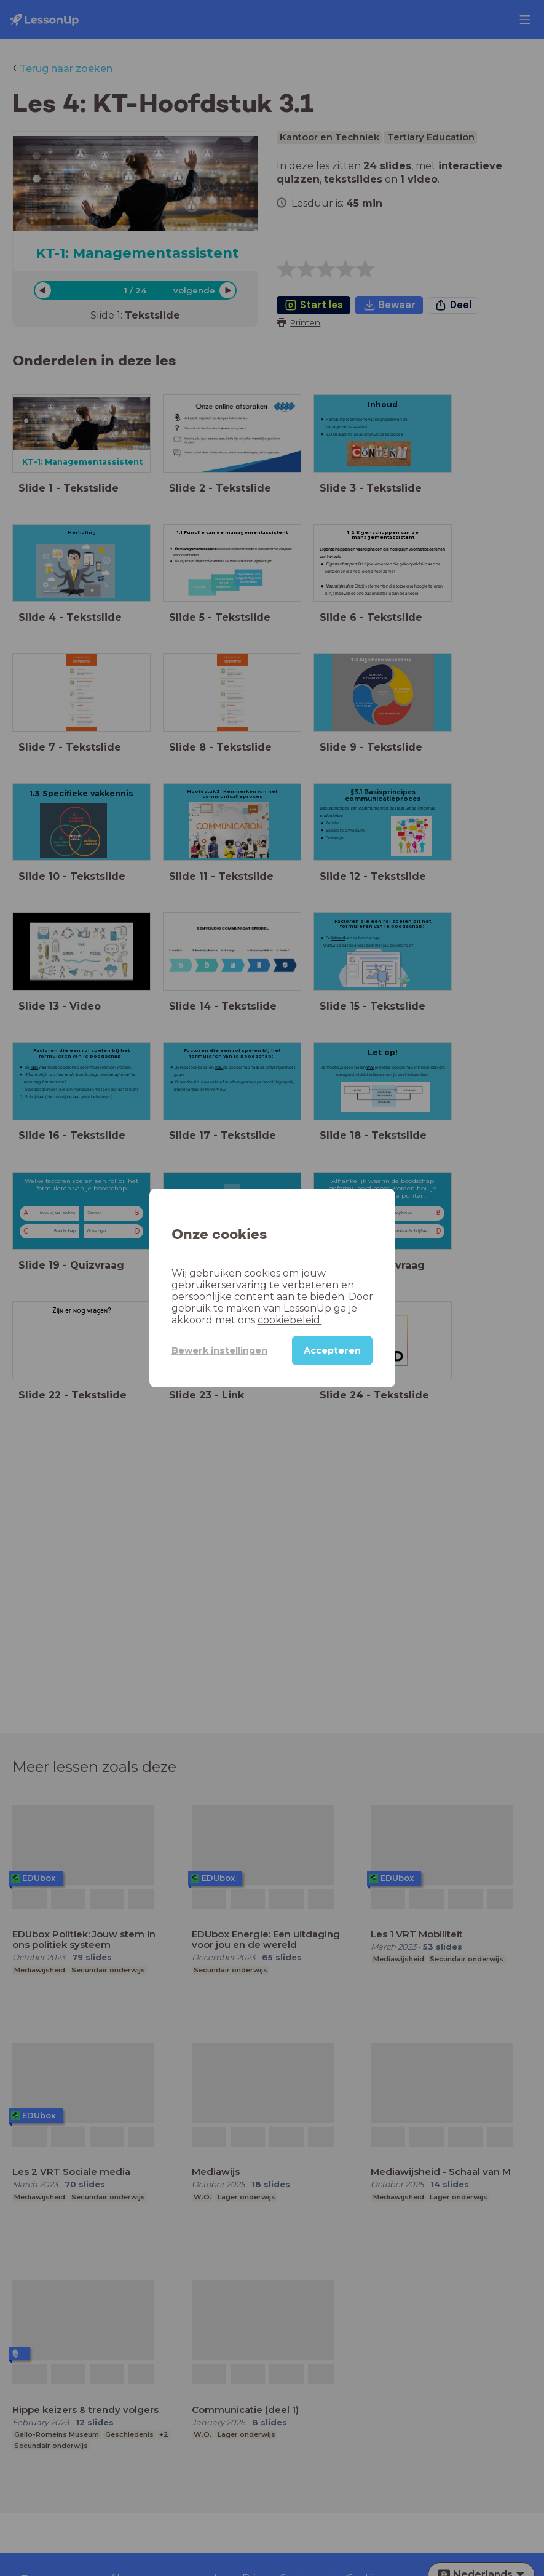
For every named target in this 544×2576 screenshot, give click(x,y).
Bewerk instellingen (219, 1350)
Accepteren (332, 1350)
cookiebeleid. (290, 1320)
